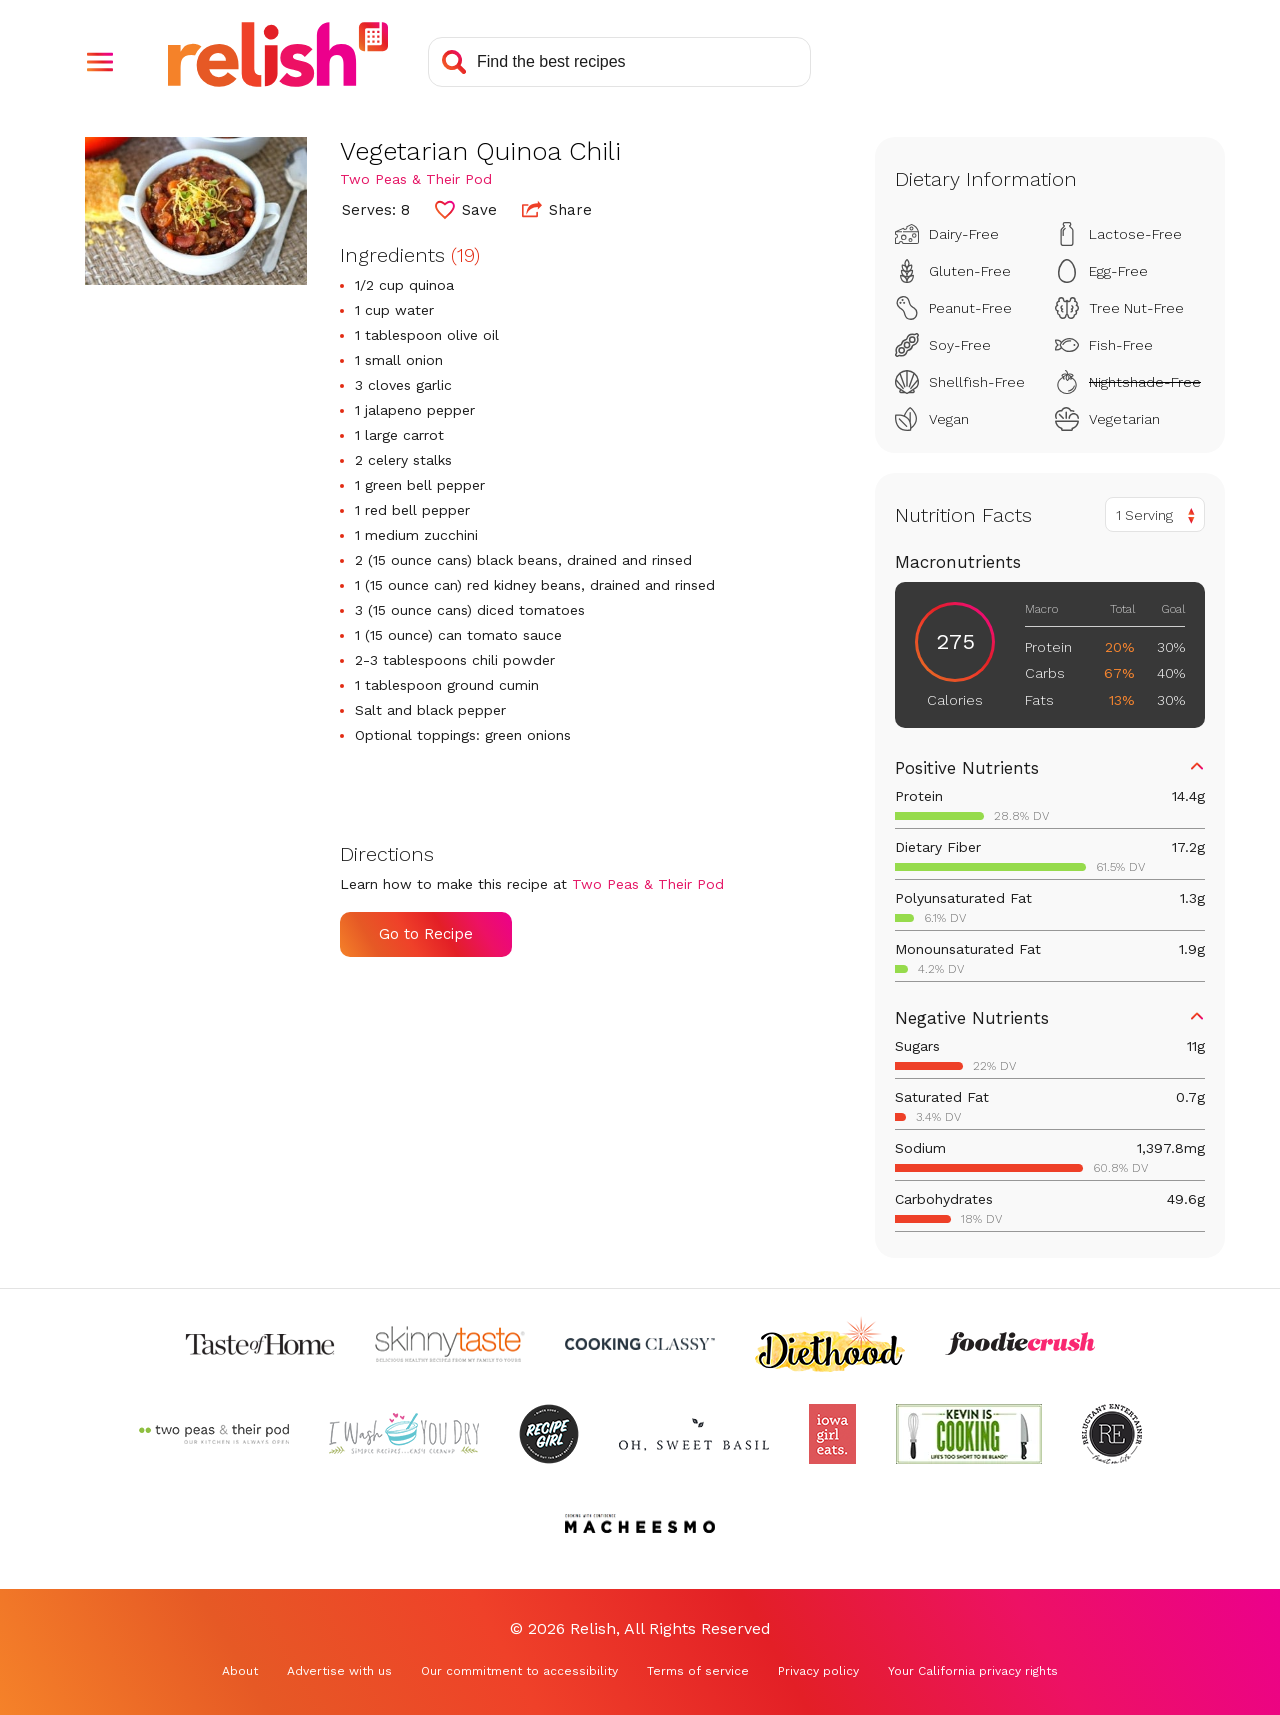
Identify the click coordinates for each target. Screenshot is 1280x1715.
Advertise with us (339, 1671)
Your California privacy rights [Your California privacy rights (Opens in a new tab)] (973, 1671)
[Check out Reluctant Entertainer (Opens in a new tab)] (1112, 1434)
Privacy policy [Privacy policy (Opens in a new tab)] (818, 1671)
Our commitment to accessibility (519, 1671)
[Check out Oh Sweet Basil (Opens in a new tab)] (694, 1434)
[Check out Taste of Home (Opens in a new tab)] (260, 1344)
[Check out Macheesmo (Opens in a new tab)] (640, 1524)
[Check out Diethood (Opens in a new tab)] (830, 1344)
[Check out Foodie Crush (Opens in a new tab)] (1020, 1344)
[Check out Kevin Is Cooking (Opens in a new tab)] (969, 1434)
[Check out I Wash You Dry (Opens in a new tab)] (404, 1434)
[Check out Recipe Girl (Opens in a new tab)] (549, 1434)
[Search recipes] (619, 62)
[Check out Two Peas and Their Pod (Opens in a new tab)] (214, 1434)
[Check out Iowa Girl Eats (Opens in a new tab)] (832, 1434)
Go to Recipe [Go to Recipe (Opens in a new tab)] (426, 934)
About (240, 1671)
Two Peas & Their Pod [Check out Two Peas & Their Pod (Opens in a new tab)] (416, 179)
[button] (100, 62)
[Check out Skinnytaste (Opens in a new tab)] (450, 1344)
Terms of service (698, 1671)
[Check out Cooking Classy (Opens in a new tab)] (640, 1344)
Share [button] (557, 209)
